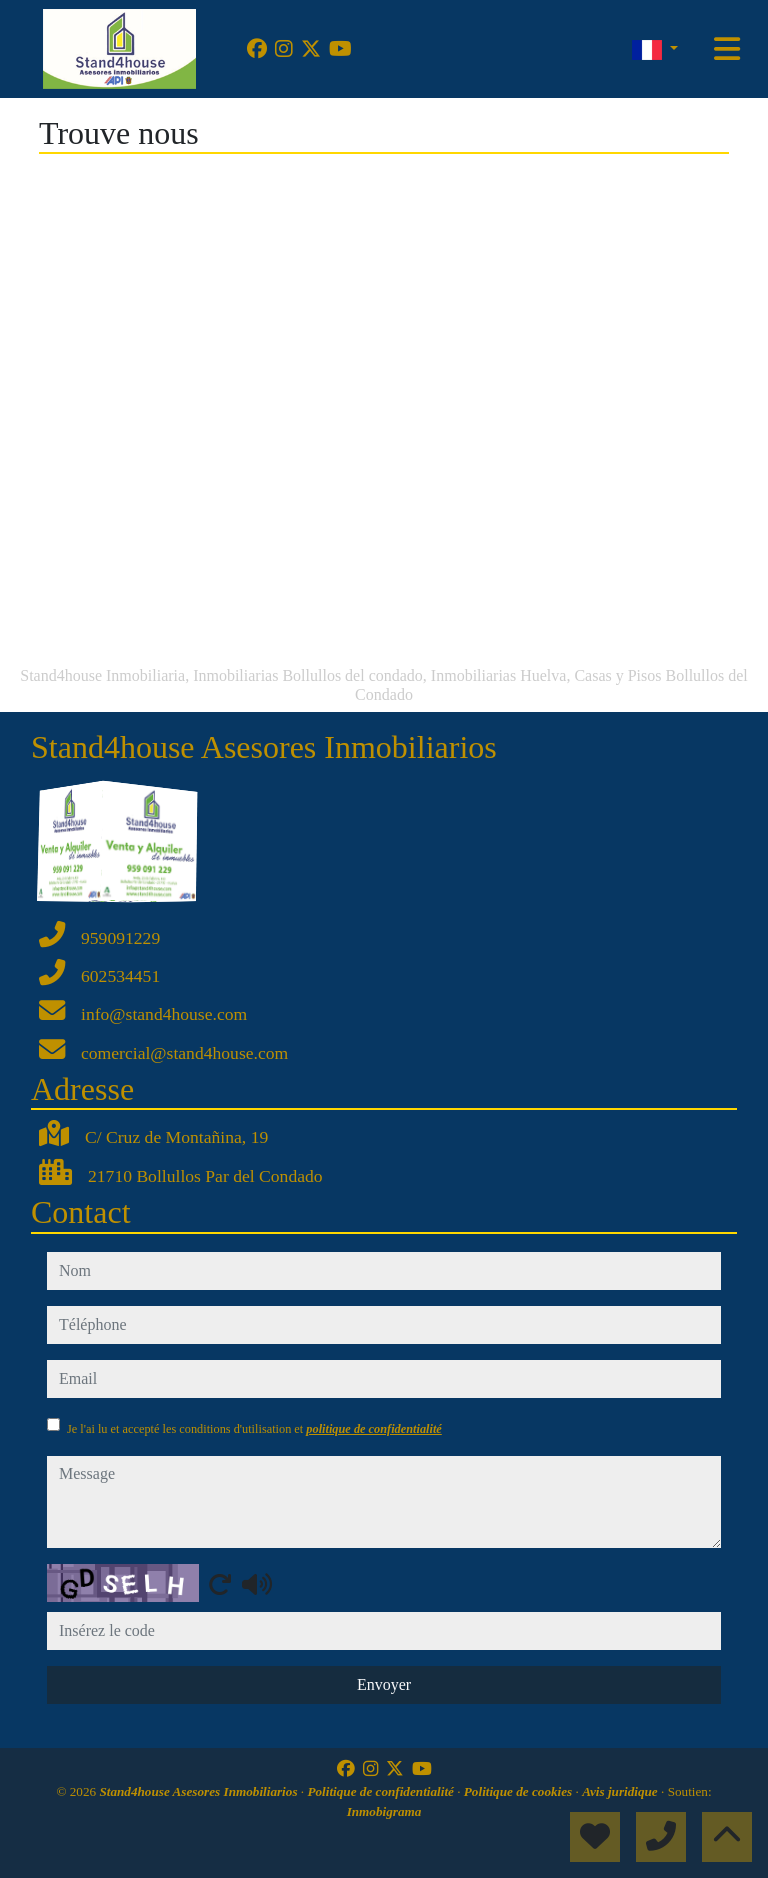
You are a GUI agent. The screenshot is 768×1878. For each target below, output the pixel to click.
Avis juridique (621, 1791)
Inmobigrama (384, 1811)
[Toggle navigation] (727, 49)
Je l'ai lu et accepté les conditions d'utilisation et (254, 1429)
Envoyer (384, 1684)
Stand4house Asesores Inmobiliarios (199, 1791)
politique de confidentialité (373, 1429)
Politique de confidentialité (382, 1791)
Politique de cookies (520, 1791)
